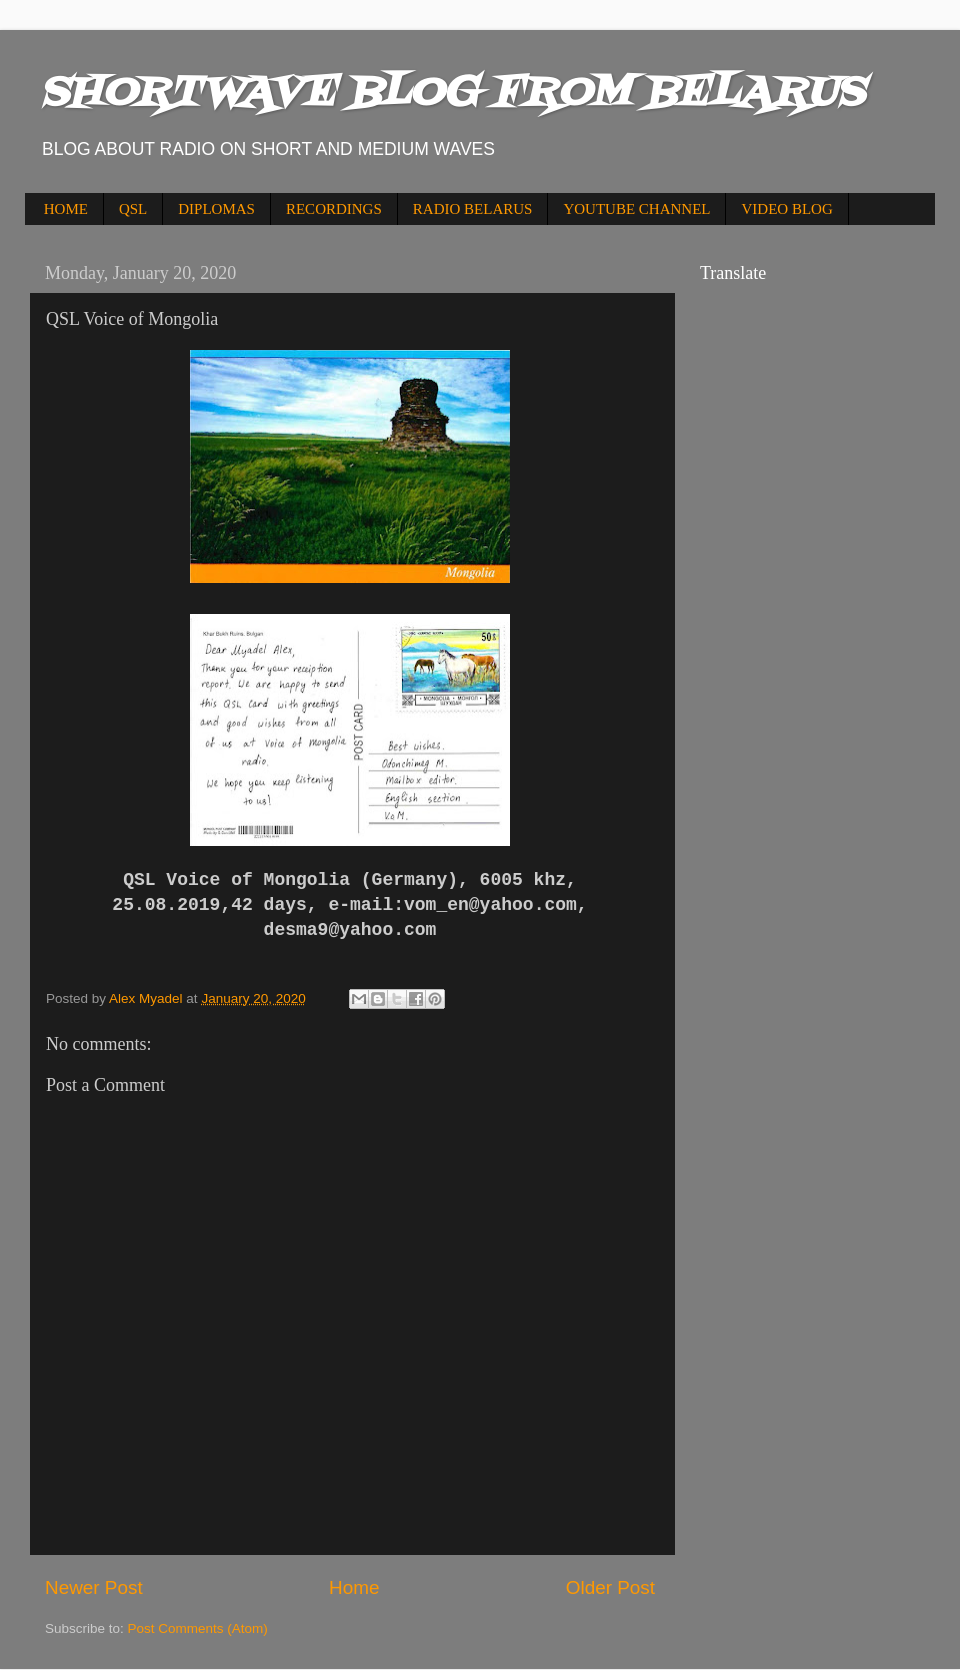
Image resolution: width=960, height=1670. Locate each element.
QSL (133, 209)
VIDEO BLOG (786, 209)
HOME (66, 209)
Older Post (610, 1587)
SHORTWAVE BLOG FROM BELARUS (452, 94)
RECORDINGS (334, 209)
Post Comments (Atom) (198, 1628)
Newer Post (94, 1587)
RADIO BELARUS (473, 209)
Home (354, 1587)
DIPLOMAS (216, 209)
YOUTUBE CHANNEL (636, 209)
